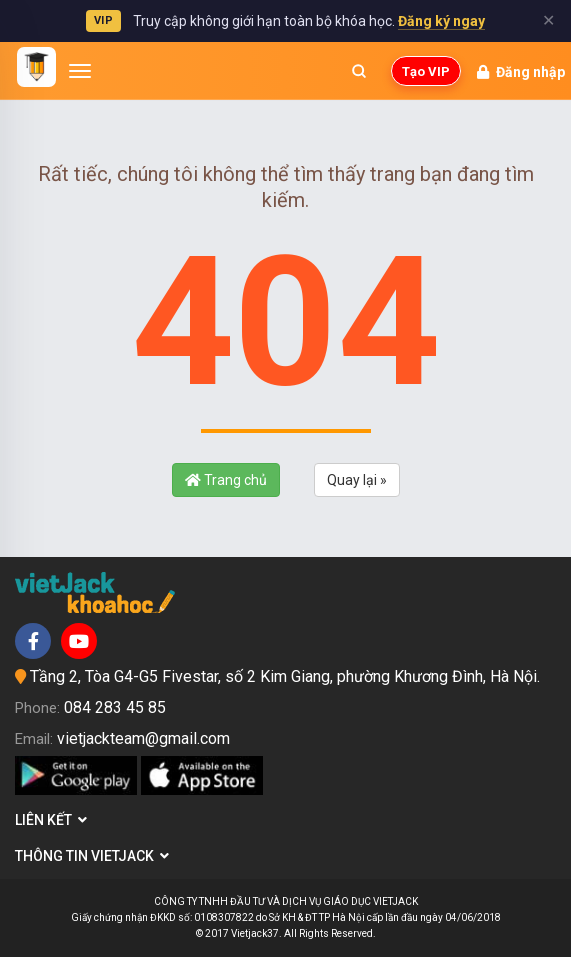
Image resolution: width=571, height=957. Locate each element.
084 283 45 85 (115, 707)
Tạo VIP (426, 71)
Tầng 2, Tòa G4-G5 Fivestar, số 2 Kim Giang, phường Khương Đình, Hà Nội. (285, 676)
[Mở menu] (80, 71)
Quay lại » (357, 480)
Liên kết (51, 820)
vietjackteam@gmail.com (143, 738)
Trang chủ (226, 480)
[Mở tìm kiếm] (359, 71)
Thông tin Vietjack (92, 856)
